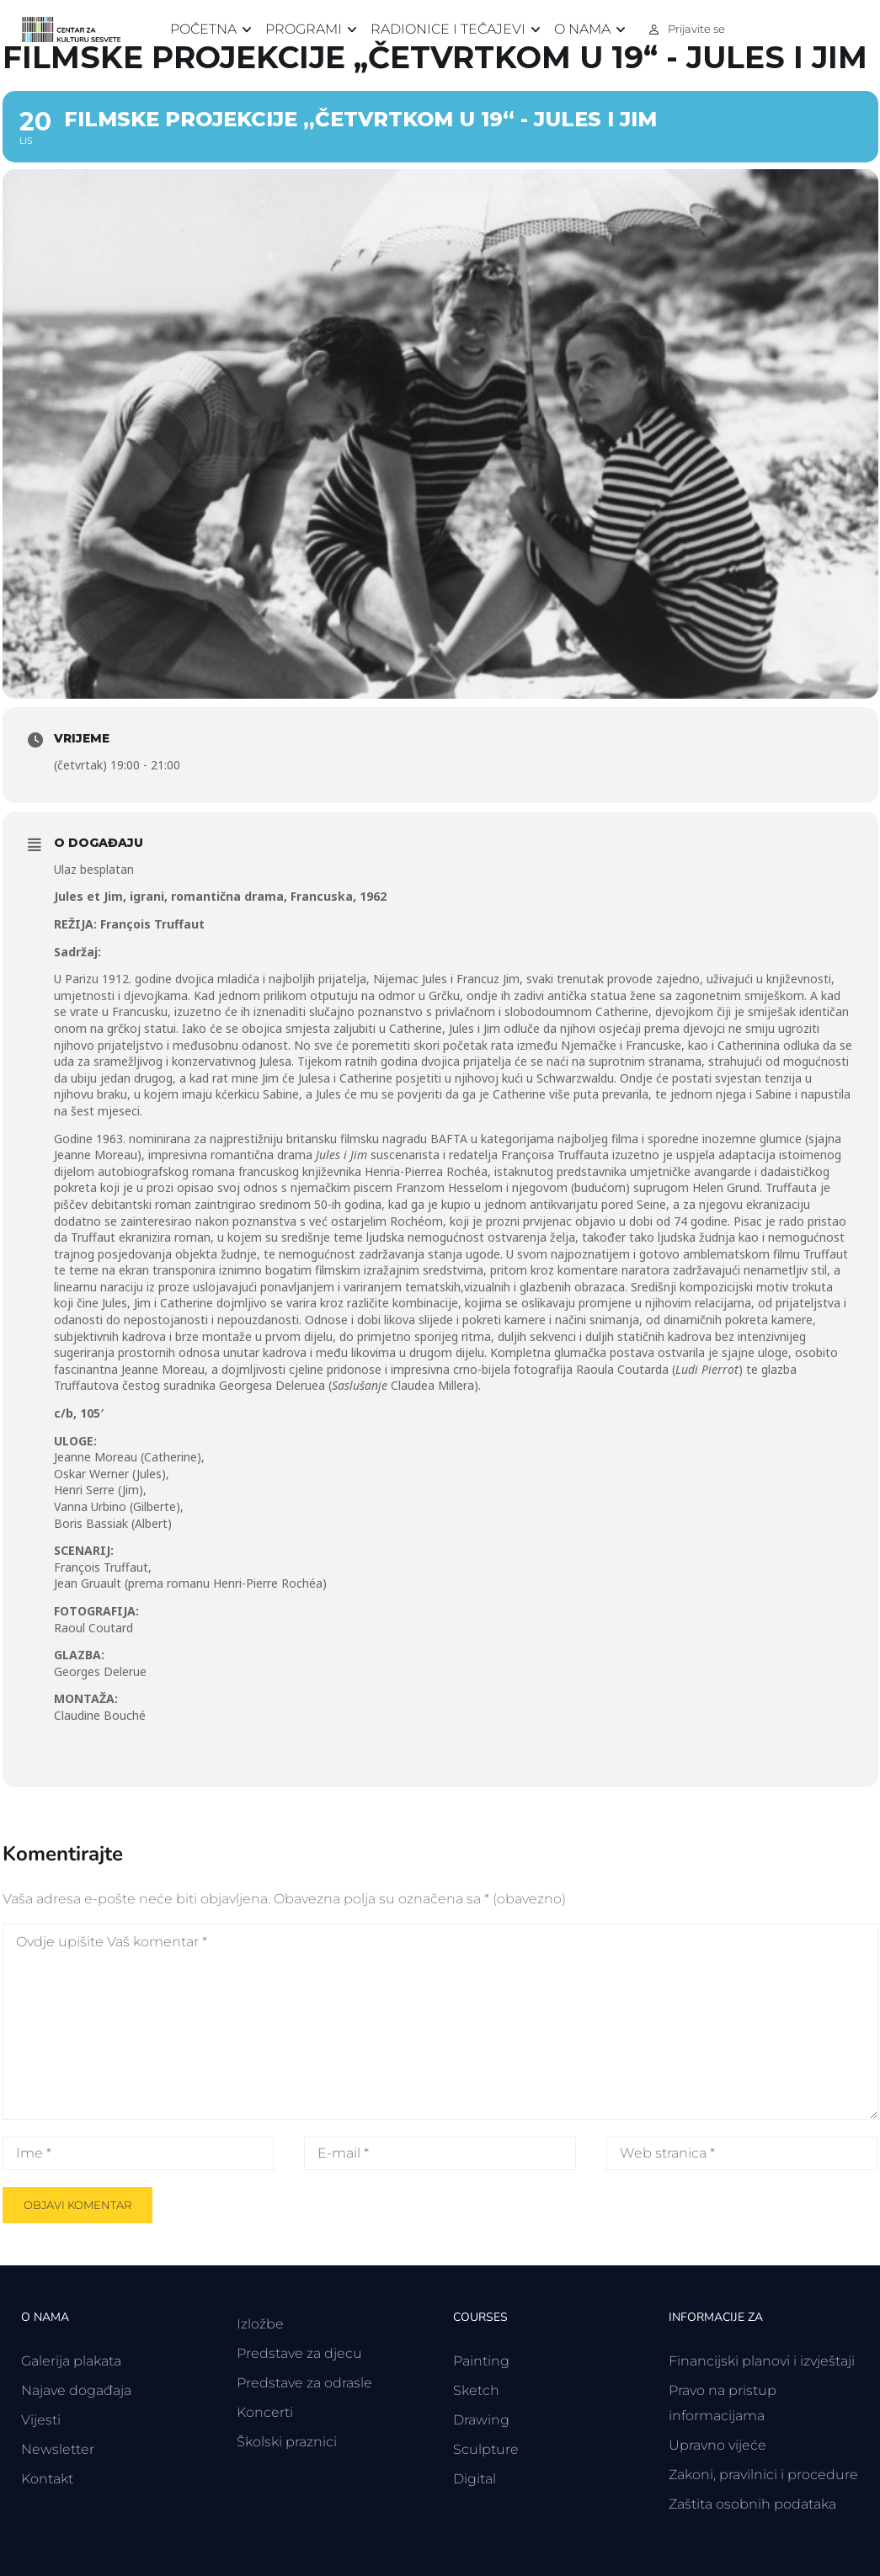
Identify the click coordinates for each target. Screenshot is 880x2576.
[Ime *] (138, 2153)
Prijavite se (696, 28)
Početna (203, 29)
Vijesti (41, 2420)
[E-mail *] (439, 2153)
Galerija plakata (71, 2361)
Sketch (476, 2390)
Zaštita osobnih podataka (752, 2504)
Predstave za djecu (299, 2353)
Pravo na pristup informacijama (722, 2403)
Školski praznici (287, 2442)
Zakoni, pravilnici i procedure (763, 2475)
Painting (481, 2361)
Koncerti (265, 2412)
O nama (582, 29)
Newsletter (57, 2449)
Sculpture (486, 2449)
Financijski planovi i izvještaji (762, 2361)
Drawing (481, 2420)
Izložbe (260, 2324)
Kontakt (47, 2479)
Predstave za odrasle (304, 2383)
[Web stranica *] (741, 2153)
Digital (474, 2479)
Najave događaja (76, 2390)
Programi (303, 29)
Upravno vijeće (717, 2445)
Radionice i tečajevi (448, 29)
